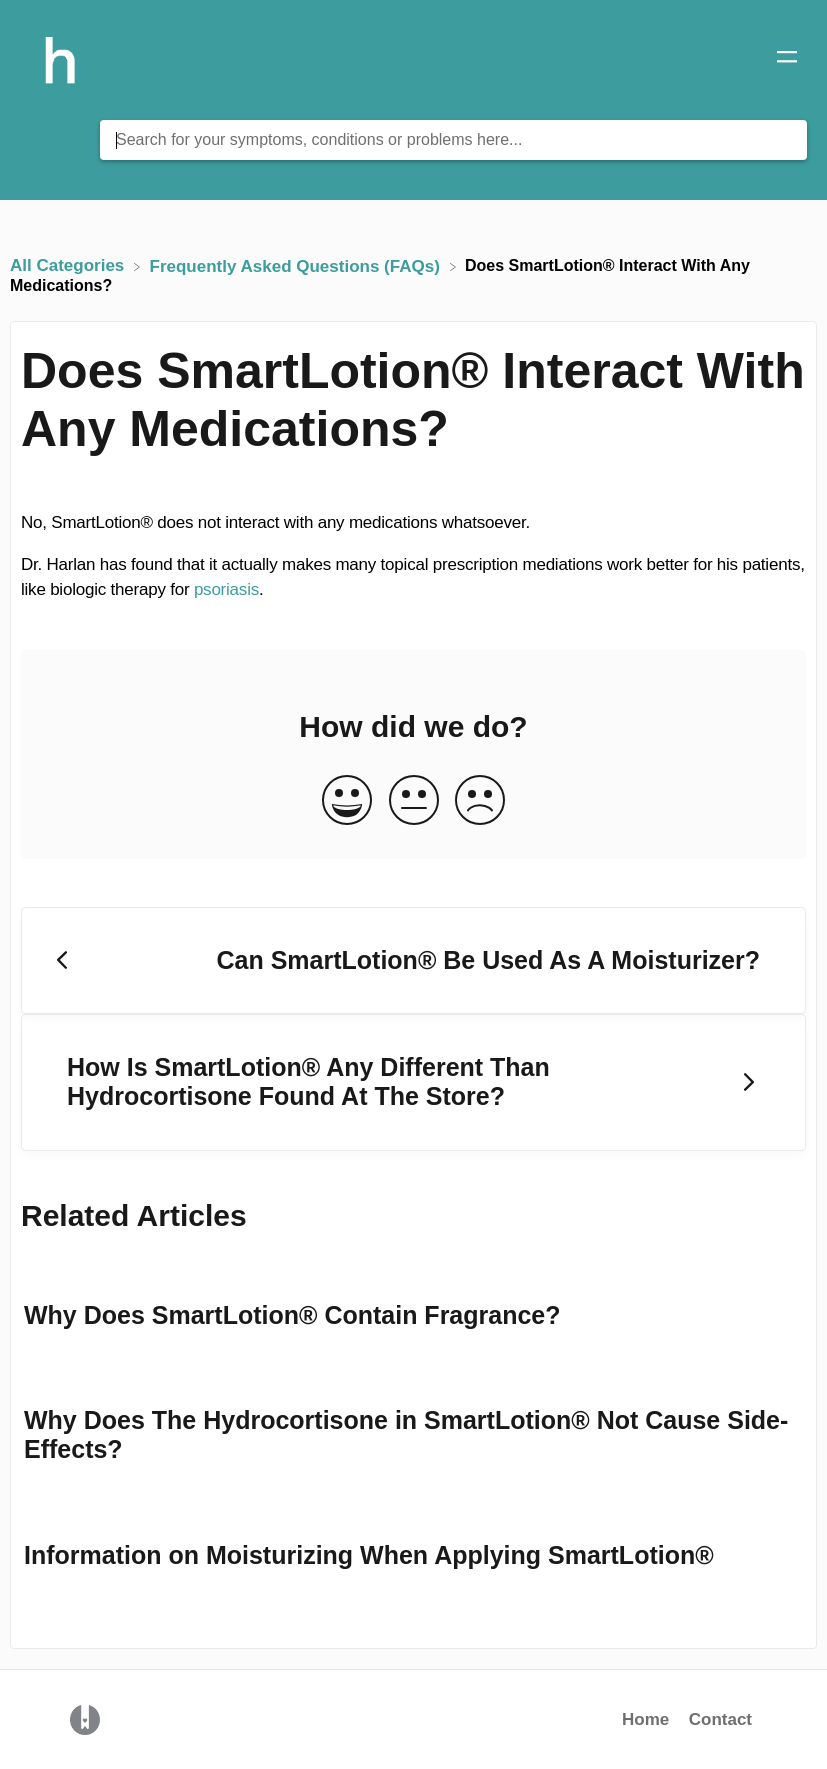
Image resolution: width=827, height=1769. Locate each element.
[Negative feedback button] (480, 801)
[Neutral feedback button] (414, 801)
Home (645, 1719)
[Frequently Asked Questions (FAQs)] (297, 265)
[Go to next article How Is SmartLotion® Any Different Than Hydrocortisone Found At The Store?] (413, 1082)
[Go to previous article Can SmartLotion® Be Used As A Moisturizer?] (413, 961)
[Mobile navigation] (787, 60)
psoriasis (226, 589)
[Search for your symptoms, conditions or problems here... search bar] (453, 140)
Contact (720, 1719)
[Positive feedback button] (347, 801)
